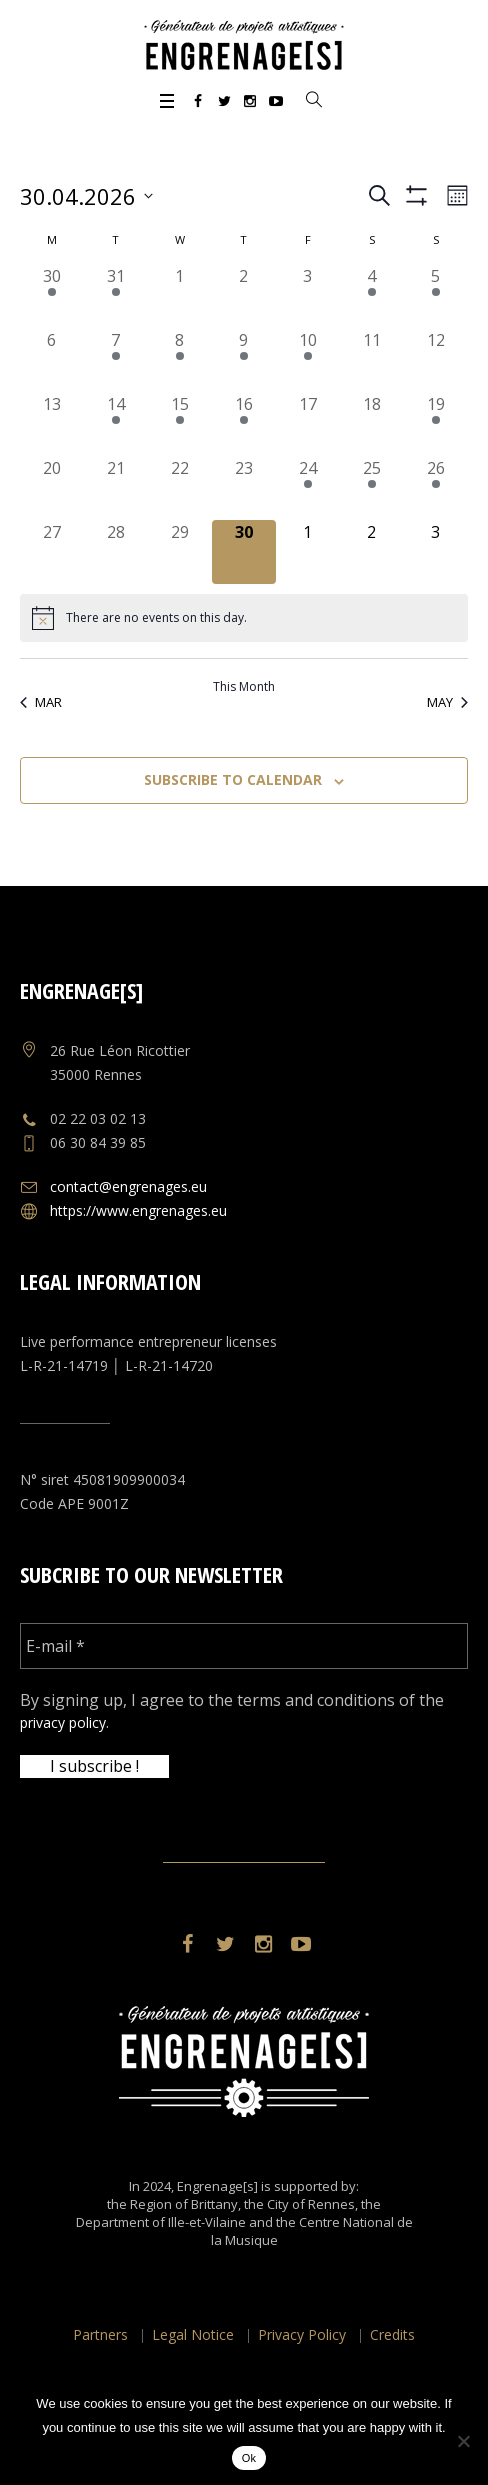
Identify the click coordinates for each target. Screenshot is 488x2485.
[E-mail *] (243, 1646)
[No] (463, 2441)
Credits (392, 2334)
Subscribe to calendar (233, 779)
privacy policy (63, 1722)
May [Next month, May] (447, 702)
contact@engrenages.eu (128, 1186)
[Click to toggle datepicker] (86, 196)
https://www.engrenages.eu (138, 1210)
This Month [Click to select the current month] (244, 687)
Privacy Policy (302, 2334)
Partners (100, 2334)
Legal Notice (193, 2334)
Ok (249, 2458)
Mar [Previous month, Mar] (41, 702)
